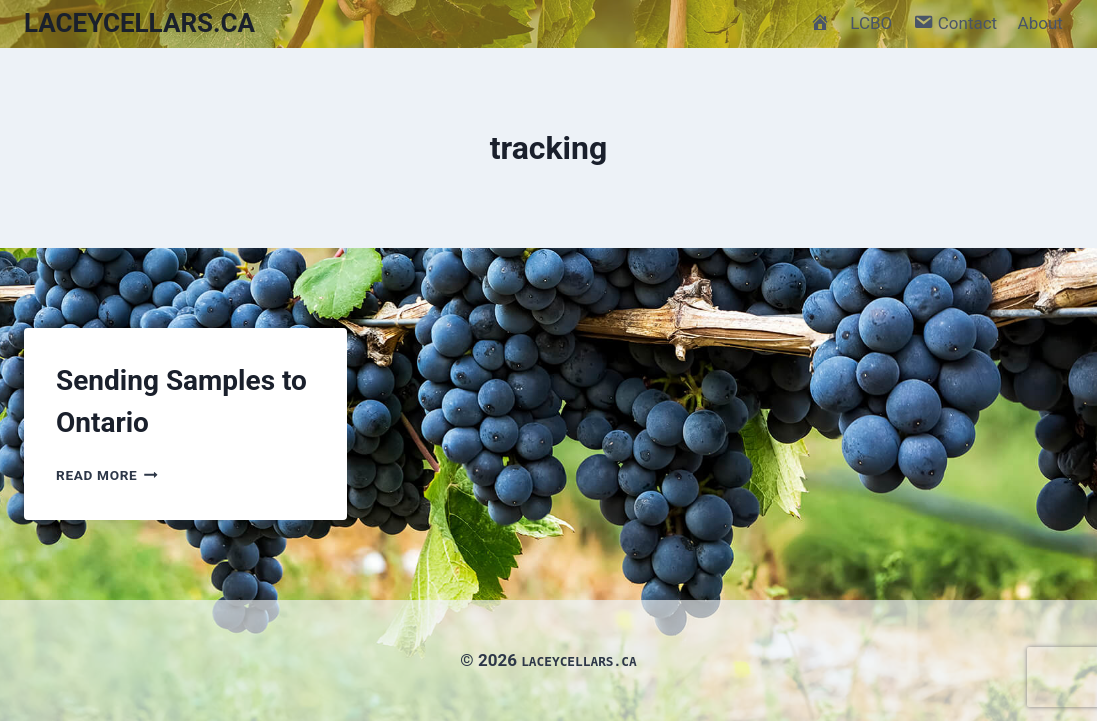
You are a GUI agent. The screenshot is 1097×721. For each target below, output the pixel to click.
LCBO (871, 23)
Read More (107, 475)
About (1040, 23)
